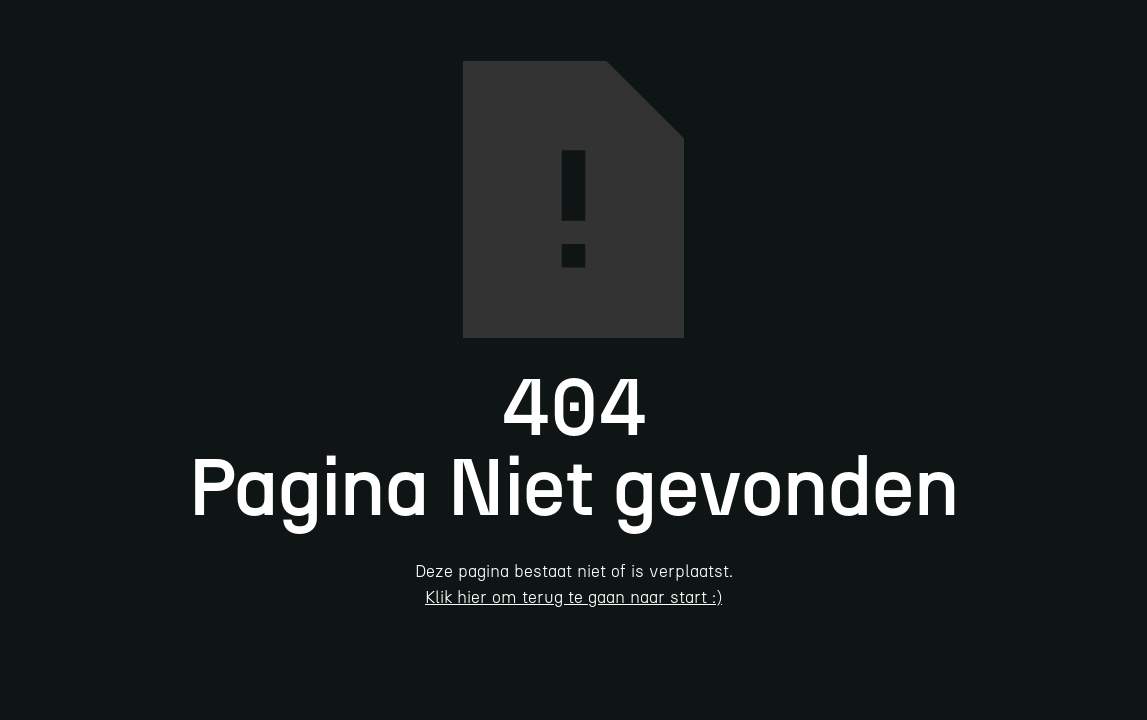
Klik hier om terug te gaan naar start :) (573, 597)
